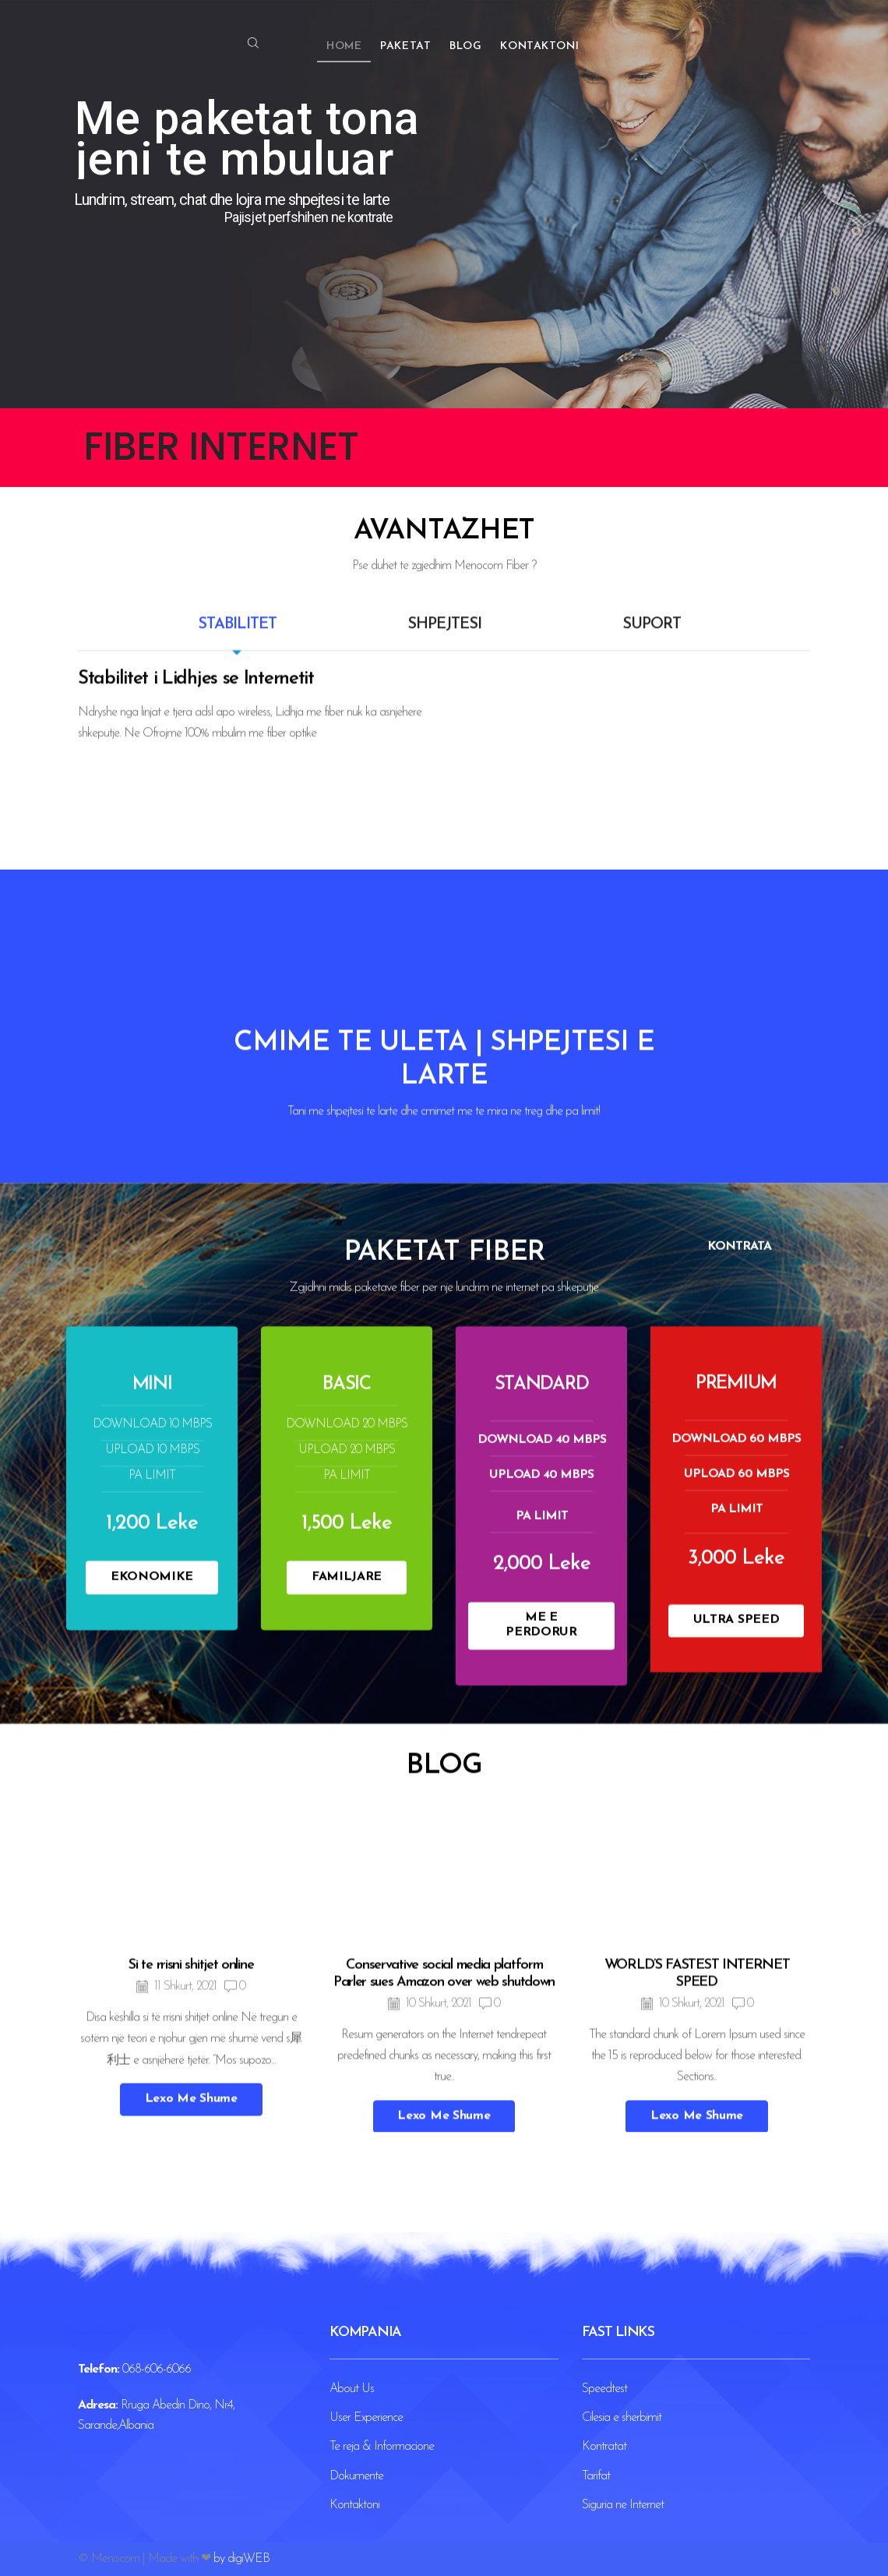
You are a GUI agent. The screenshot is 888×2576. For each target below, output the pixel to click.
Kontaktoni (539, 46)
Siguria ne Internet (623, 2505)
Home (343, 46)
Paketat (405, 46)
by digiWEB (241, 2559)
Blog (465, 46)
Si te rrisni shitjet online (191, 2326)
